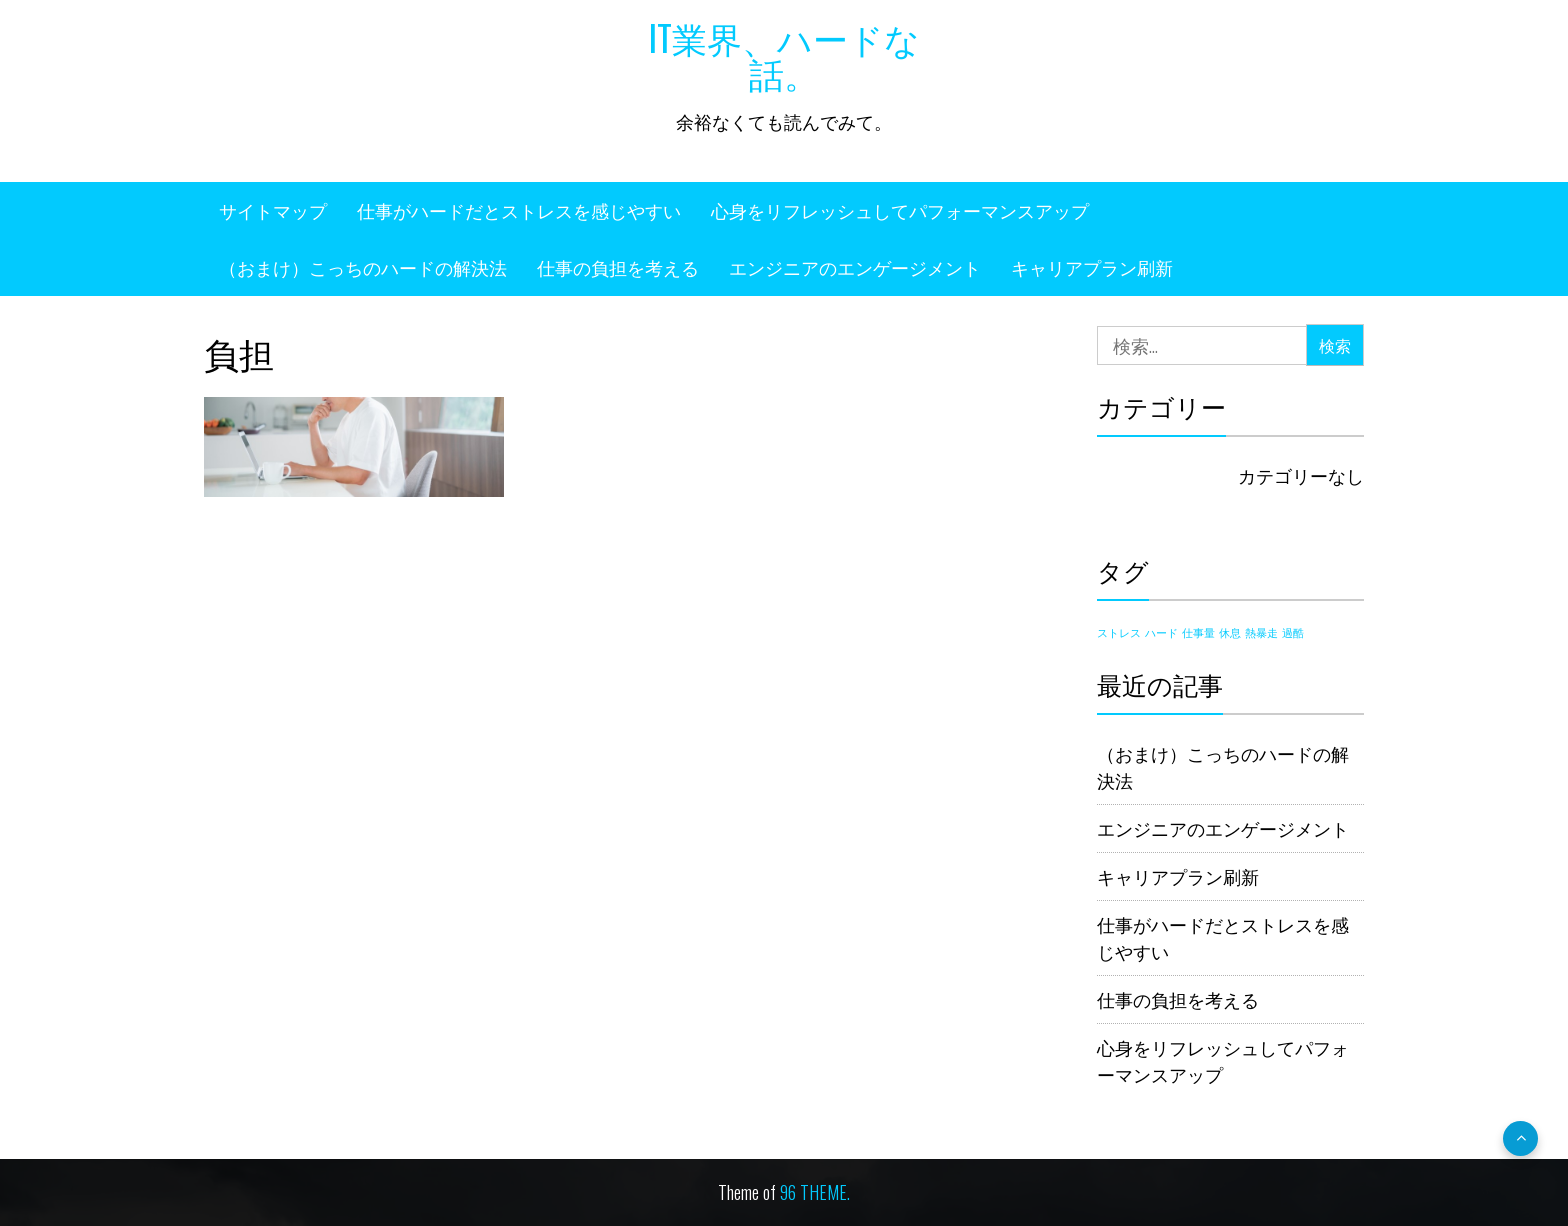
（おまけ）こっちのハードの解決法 (363, 267)
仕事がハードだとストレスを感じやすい (519, 210)
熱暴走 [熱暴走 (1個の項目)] (1261, 632)
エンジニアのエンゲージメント (855, 267)
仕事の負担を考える (618, 267)
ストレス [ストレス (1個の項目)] (1119, 632)
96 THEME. (815, 1192)
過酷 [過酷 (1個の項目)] (1293, 632)
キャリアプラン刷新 (1092, 267)
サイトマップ (273, 210)
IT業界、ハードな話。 (784, 54)
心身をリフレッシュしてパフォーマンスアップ (900, 210)
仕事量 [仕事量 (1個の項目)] (1198, 632)
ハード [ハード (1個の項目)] (1161, 632)
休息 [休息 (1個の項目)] (1230, 632)
